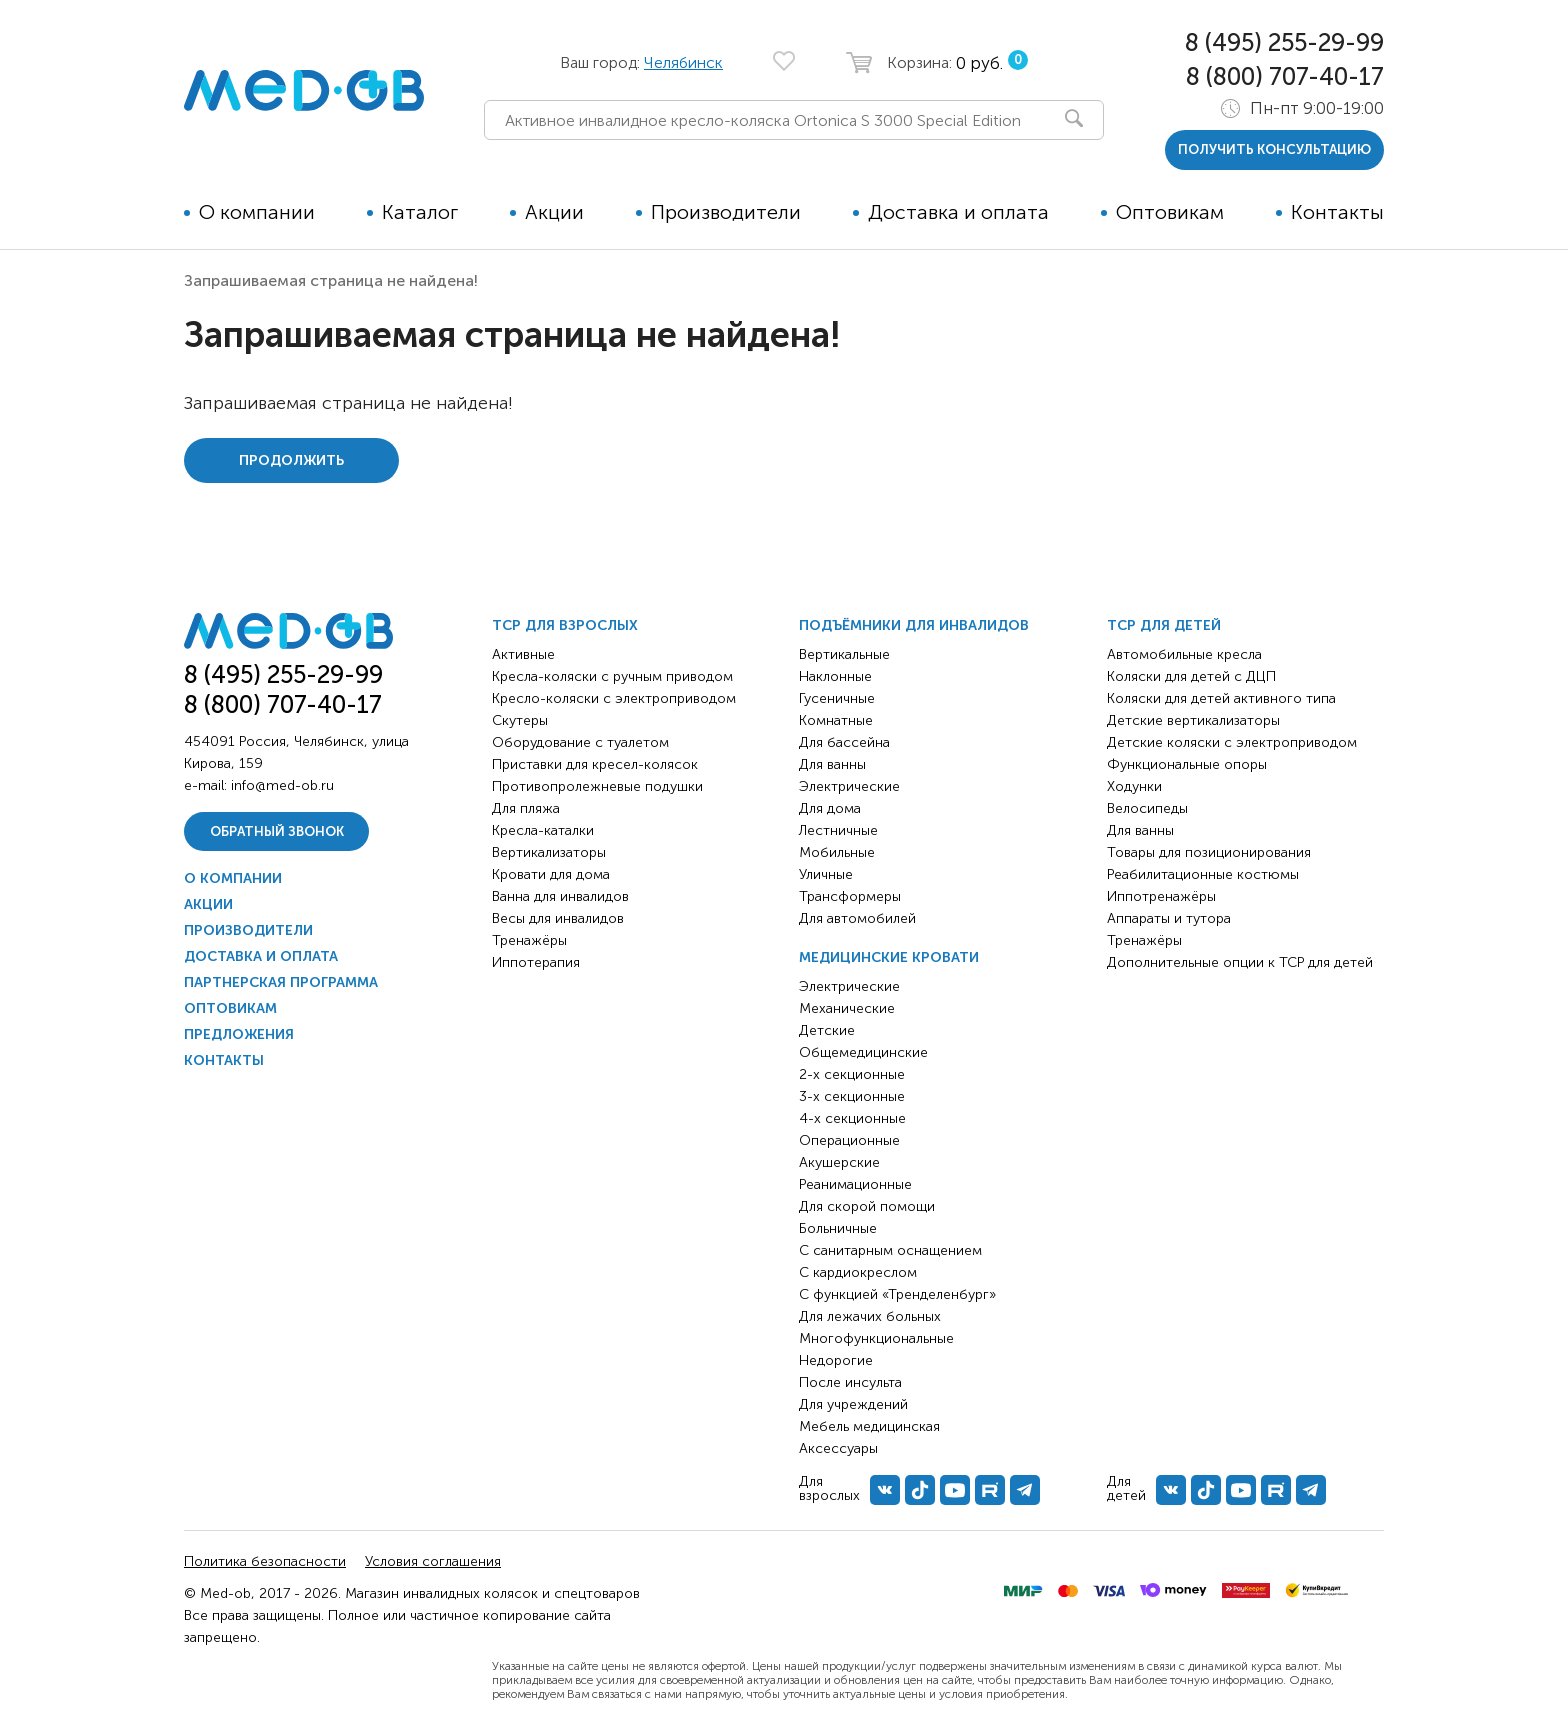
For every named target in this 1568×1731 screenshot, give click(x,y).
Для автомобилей (857, 918)
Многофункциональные (876, 1338)
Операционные (849, 1140)
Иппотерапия (536, 962)
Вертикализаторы (549, 852)
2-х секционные (852, 1074)
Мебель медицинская (869, 1426)
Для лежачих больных (870, 1316)
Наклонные (835, 676)
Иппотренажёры (1161, 896)
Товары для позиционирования (1209, 852)
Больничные (838, 1228)
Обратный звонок (277, 831)
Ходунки (1134, 786)
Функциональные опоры (1187, 764)
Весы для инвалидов (558, 918)
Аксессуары (838, 1448)
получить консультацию (1274, 149)
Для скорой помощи (867, 1206)
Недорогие (836, 1360)
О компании (257, 212)
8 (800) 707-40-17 (1285, 76)
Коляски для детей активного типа (1221, 698)
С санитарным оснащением (890, 1250)
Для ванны (832, 764)
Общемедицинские (863, 1052)
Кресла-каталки (543, 830)
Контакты (1337, 212)
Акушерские (839, 1162)
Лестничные (838, 830)
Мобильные (837, 852)
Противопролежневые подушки (597, 786)
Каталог (420, 212)
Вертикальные (844, 654)
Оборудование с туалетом (580, 742)
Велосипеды (1147, 808)
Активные (523, 654)
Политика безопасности (265, 1561)
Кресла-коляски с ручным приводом (612, 676)
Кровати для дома (551, 874)
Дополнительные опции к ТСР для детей (1240, 962)
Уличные (826, 874)
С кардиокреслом (858, 1272)
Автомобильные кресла (1184, 654)
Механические (847, 1008)
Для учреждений (853, 1404)
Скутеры (520, 720)
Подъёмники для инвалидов (914, 625)
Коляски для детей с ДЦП (1191, 676)
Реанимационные (855, 1184)
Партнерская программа (281, 982)
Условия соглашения (433, 1561)
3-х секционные (852, 1096)
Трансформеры (850, 896)
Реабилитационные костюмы (1203, 874)
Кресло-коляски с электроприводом (614, 698)
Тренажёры (529, 940)
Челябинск (683, 62)
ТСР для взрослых (565, 625)
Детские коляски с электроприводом (1232, 742)
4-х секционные (852, 1118)
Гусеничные (837, 698)
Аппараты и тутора (1169, 918)
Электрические (849, 786)
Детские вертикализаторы (1193, 720)
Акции (554, 212)
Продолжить (291, 460)
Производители (726, 212)
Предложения (239, 1034)
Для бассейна (844, 742)
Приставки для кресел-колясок (595, 764)
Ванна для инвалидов (560, 896)
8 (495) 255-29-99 (1284, 42)
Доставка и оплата (958, 212)
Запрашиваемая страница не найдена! (331, 280)
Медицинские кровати (889, 957)
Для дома (830, 808)
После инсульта (850, 1382)
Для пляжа (526, 808)
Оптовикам (1170, 212)
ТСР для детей (1164, 625)
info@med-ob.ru (282, 785)
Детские (827, 1030)
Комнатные (836, 720)
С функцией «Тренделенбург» (897, 1294)
